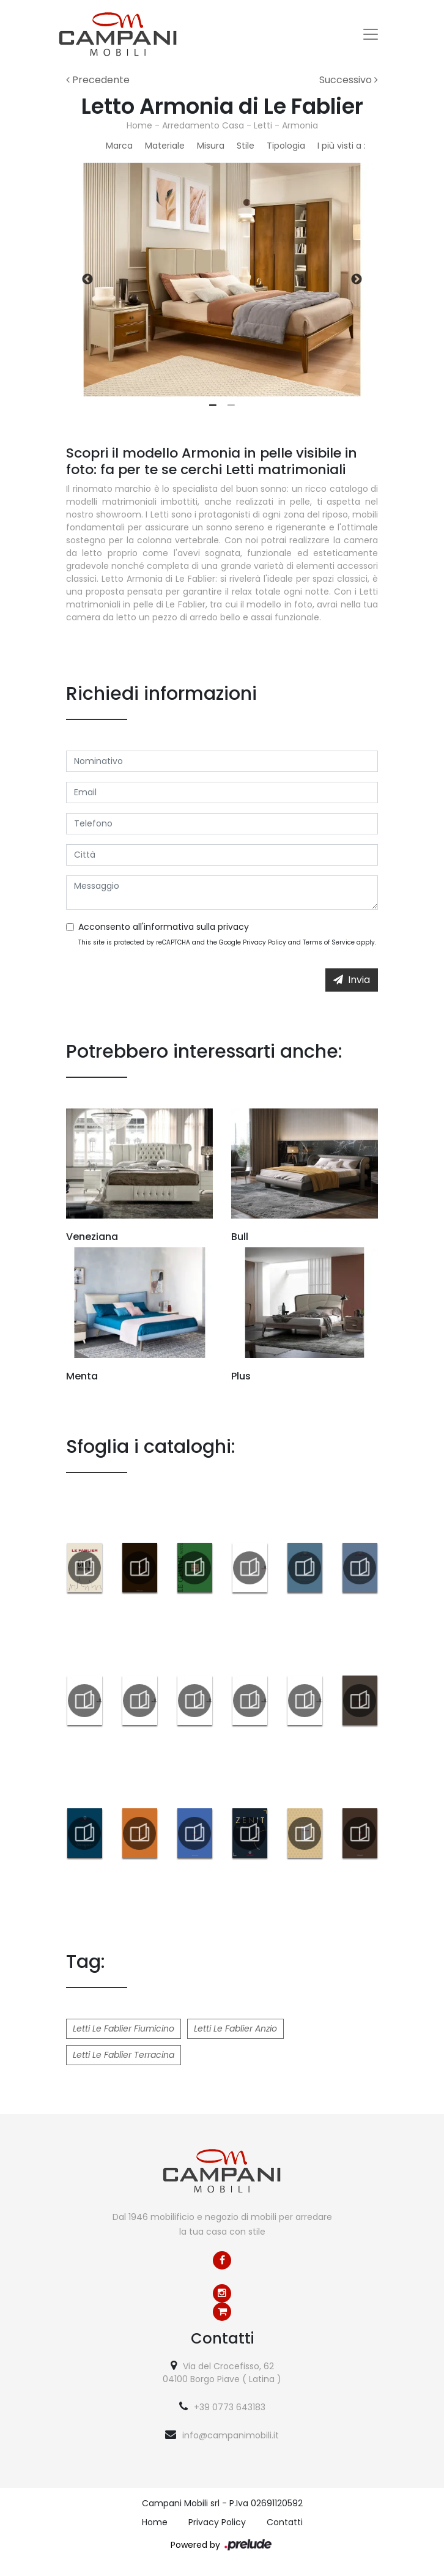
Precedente (98, 80)
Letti (263, 125)
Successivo (348, 80)
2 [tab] (231, 405)
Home (139, 125)
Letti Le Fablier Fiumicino (123, 2028)
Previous (87, 279)
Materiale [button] (165, 145)
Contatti (285, 2522)
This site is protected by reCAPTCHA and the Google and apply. (227, 942)
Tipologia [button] (286, 145)
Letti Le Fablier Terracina (123, 2055)
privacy (233, 927)
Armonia (300, 125)
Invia (351, 980)
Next (356, 279)
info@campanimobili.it (230, 2435)
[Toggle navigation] (370, 34)
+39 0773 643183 (229, 2407)
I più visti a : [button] (341, 145)
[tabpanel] (222, 279)
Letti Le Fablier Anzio (235, 2028)
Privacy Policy (264, 942)
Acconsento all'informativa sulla (163, 927)
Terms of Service (329, 942)
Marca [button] (119, 145)
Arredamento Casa (203, 125)
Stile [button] (245, 145)
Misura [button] (210, 145)
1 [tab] (213, 405)
